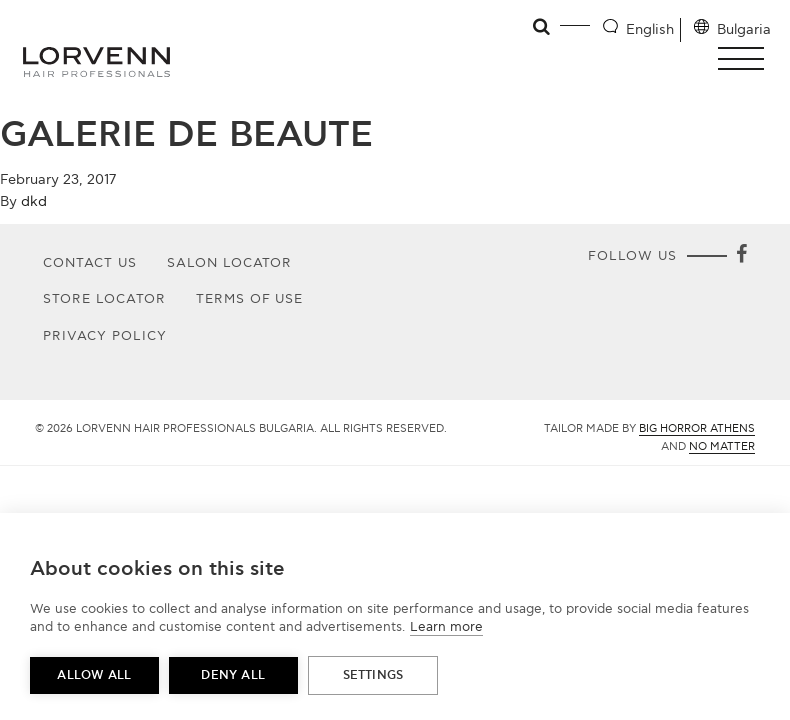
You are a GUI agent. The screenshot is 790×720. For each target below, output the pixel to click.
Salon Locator (230, 263)
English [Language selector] (650, 29)
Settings (373, 675)
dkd (34, 201)
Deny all (233, 675)
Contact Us (90, 263)
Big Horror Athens (697, 428)
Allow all (94, 675)
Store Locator (104, 299)
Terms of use (250, 299)
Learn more (446, 627)
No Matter (722, 446)
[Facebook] (741, 256)
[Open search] (542, 27)
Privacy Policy (105, 336)
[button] (746, 58)
